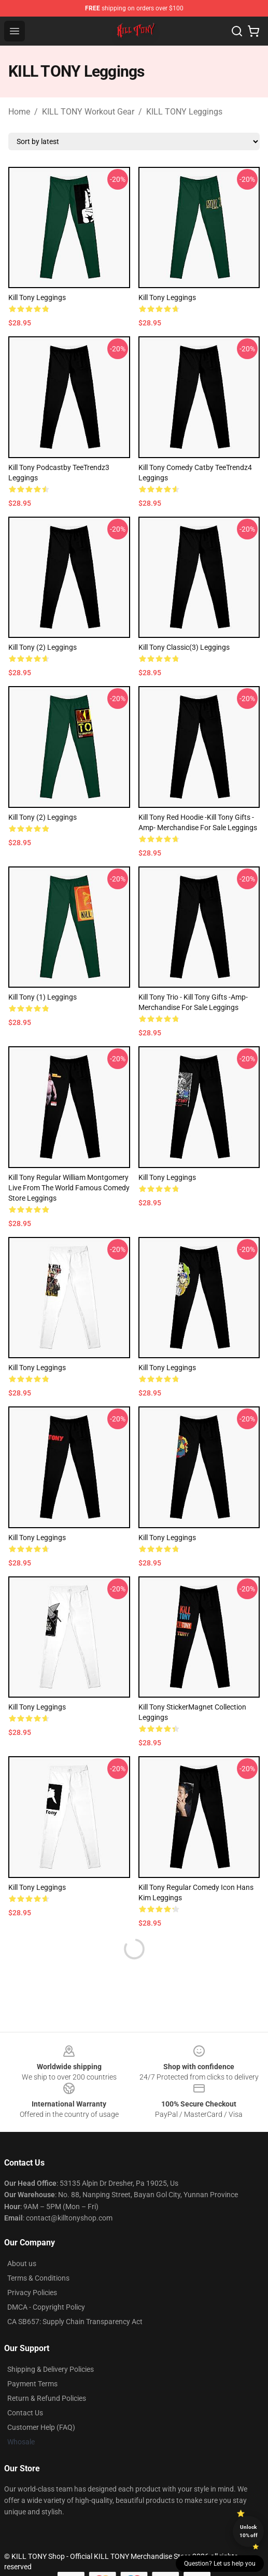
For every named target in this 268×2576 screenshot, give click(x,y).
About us (21, 2263)
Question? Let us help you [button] (220, 2563)
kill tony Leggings (37, 297)
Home (19, 112)
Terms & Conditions (38, 2278)
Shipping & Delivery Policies (50, 2369)
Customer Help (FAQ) (41, 2427)
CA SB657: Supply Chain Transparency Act (75, 2321)
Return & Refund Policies (46, 2398)
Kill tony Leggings (167, 1177)
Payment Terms (32, 2384)
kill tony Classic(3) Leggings (184, 647)
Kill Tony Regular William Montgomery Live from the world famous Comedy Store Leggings (69, 1187)
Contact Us (25, 2413)
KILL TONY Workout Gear (88, 112)
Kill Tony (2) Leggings (42, 647)
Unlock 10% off (248, 2531)
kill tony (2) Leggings (42, 817)
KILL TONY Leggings (184, 112)
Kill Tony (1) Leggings (42, 997)
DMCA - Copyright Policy (46, 2307)
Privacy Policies (32, 2292)
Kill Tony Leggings (167, 297)
